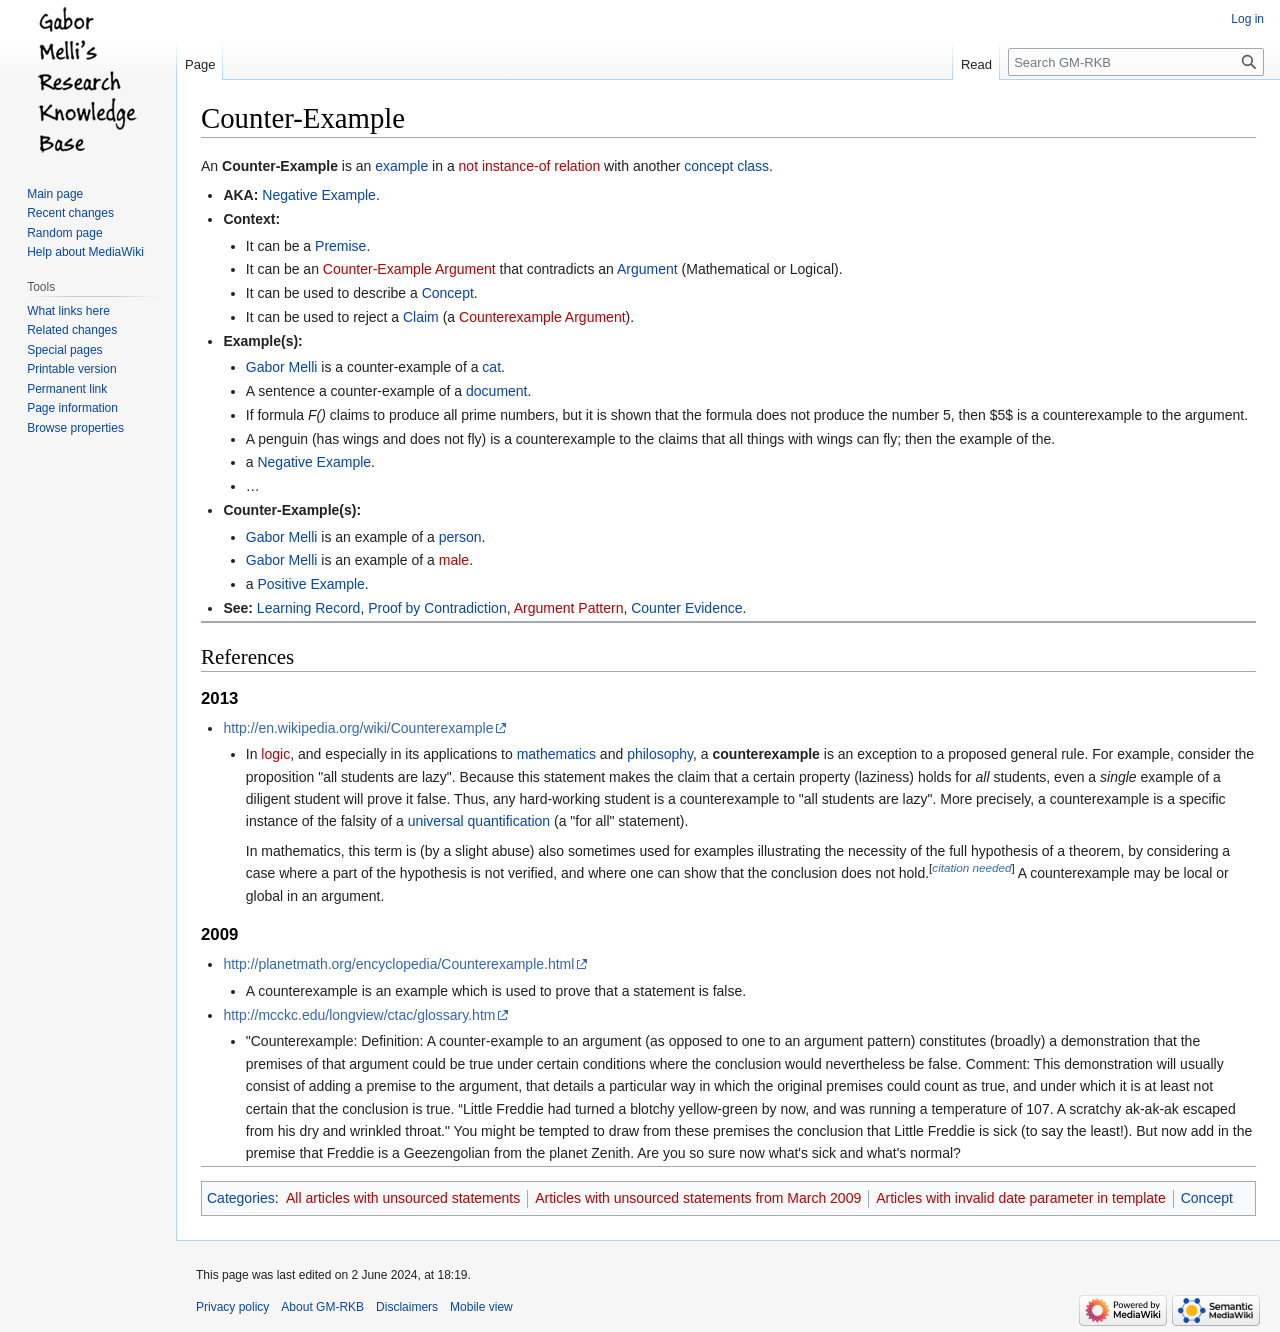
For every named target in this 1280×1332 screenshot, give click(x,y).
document (496, 391)
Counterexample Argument (542, 317)
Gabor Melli (282, 367)
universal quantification (479, 821)
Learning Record (309, 608)
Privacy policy (232, 1307)
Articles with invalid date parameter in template (1020, 1198)
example (401, 166)
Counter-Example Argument (409, 269)
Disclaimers (407, 1307)
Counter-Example (280, 166)
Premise (340, 246)
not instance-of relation (530, 166)
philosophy (660, 754)
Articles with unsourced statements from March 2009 (698, 1198)
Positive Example (310, 584)
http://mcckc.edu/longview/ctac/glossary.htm (359, 1015)
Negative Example (319, 195)
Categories (241, 1198)
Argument (647, 269)
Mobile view (481, 1307)
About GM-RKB (322, 1307)
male (454, 560)
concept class (726, 166)
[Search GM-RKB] (1136, 62)
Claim (421, 317)
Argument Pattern (569, 608)
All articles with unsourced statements (403, 1198)
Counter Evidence (686, 608)
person (460, 537)
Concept (448, 293)
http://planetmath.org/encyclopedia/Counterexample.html (398, 964)
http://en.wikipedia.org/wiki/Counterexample (358, 728)
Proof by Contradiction (437, 608)
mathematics (556, 754)
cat (491, 367)
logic (275, 754)
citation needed (971, 868)
